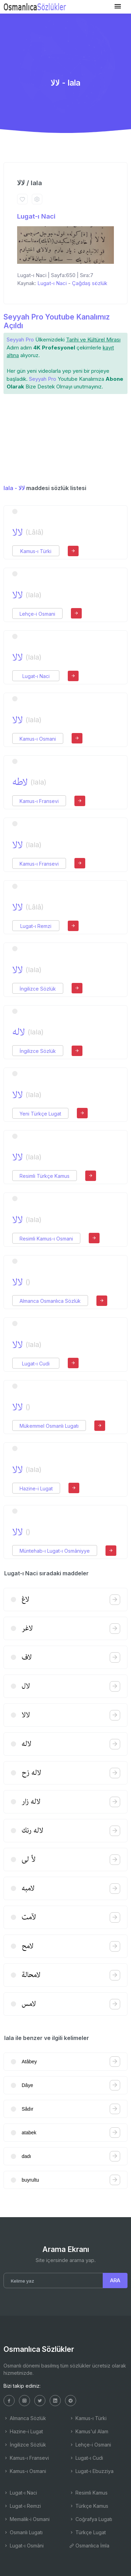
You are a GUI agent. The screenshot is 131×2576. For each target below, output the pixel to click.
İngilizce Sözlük (38, 989)
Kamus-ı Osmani (38, 739)
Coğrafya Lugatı (90, 2519)
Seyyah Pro (20, 339)
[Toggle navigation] (118, 6)
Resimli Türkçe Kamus (45, 1176)
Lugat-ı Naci (36, 216)
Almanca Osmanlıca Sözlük (50, 1301)
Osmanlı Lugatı (23, 2532)
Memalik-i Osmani (26, 2519)
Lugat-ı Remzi (35, 926)
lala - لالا (14, 488)
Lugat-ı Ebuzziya (91, 2471)
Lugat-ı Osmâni (23, 2546)
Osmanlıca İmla (89, 2546)
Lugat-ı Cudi (36, 1363)
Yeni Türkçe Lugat (40, 1114)
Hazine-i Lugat (36, 1488)
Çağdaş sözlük (89, 283)
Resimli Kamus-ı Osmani (46, 1239)
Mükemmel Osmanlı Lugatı (49, 1426)
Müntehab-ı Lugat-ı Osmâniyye (55, 1551)
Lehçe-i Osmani (37, 614)
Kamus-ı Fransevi (39, 801)
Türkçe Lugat (87, 2532)
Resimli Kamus (88, 2493)
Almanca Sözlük (24, 2418)
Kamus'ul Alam (88, 2431)
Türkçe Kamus (88, 2506)
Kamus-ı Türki (35, 551)
